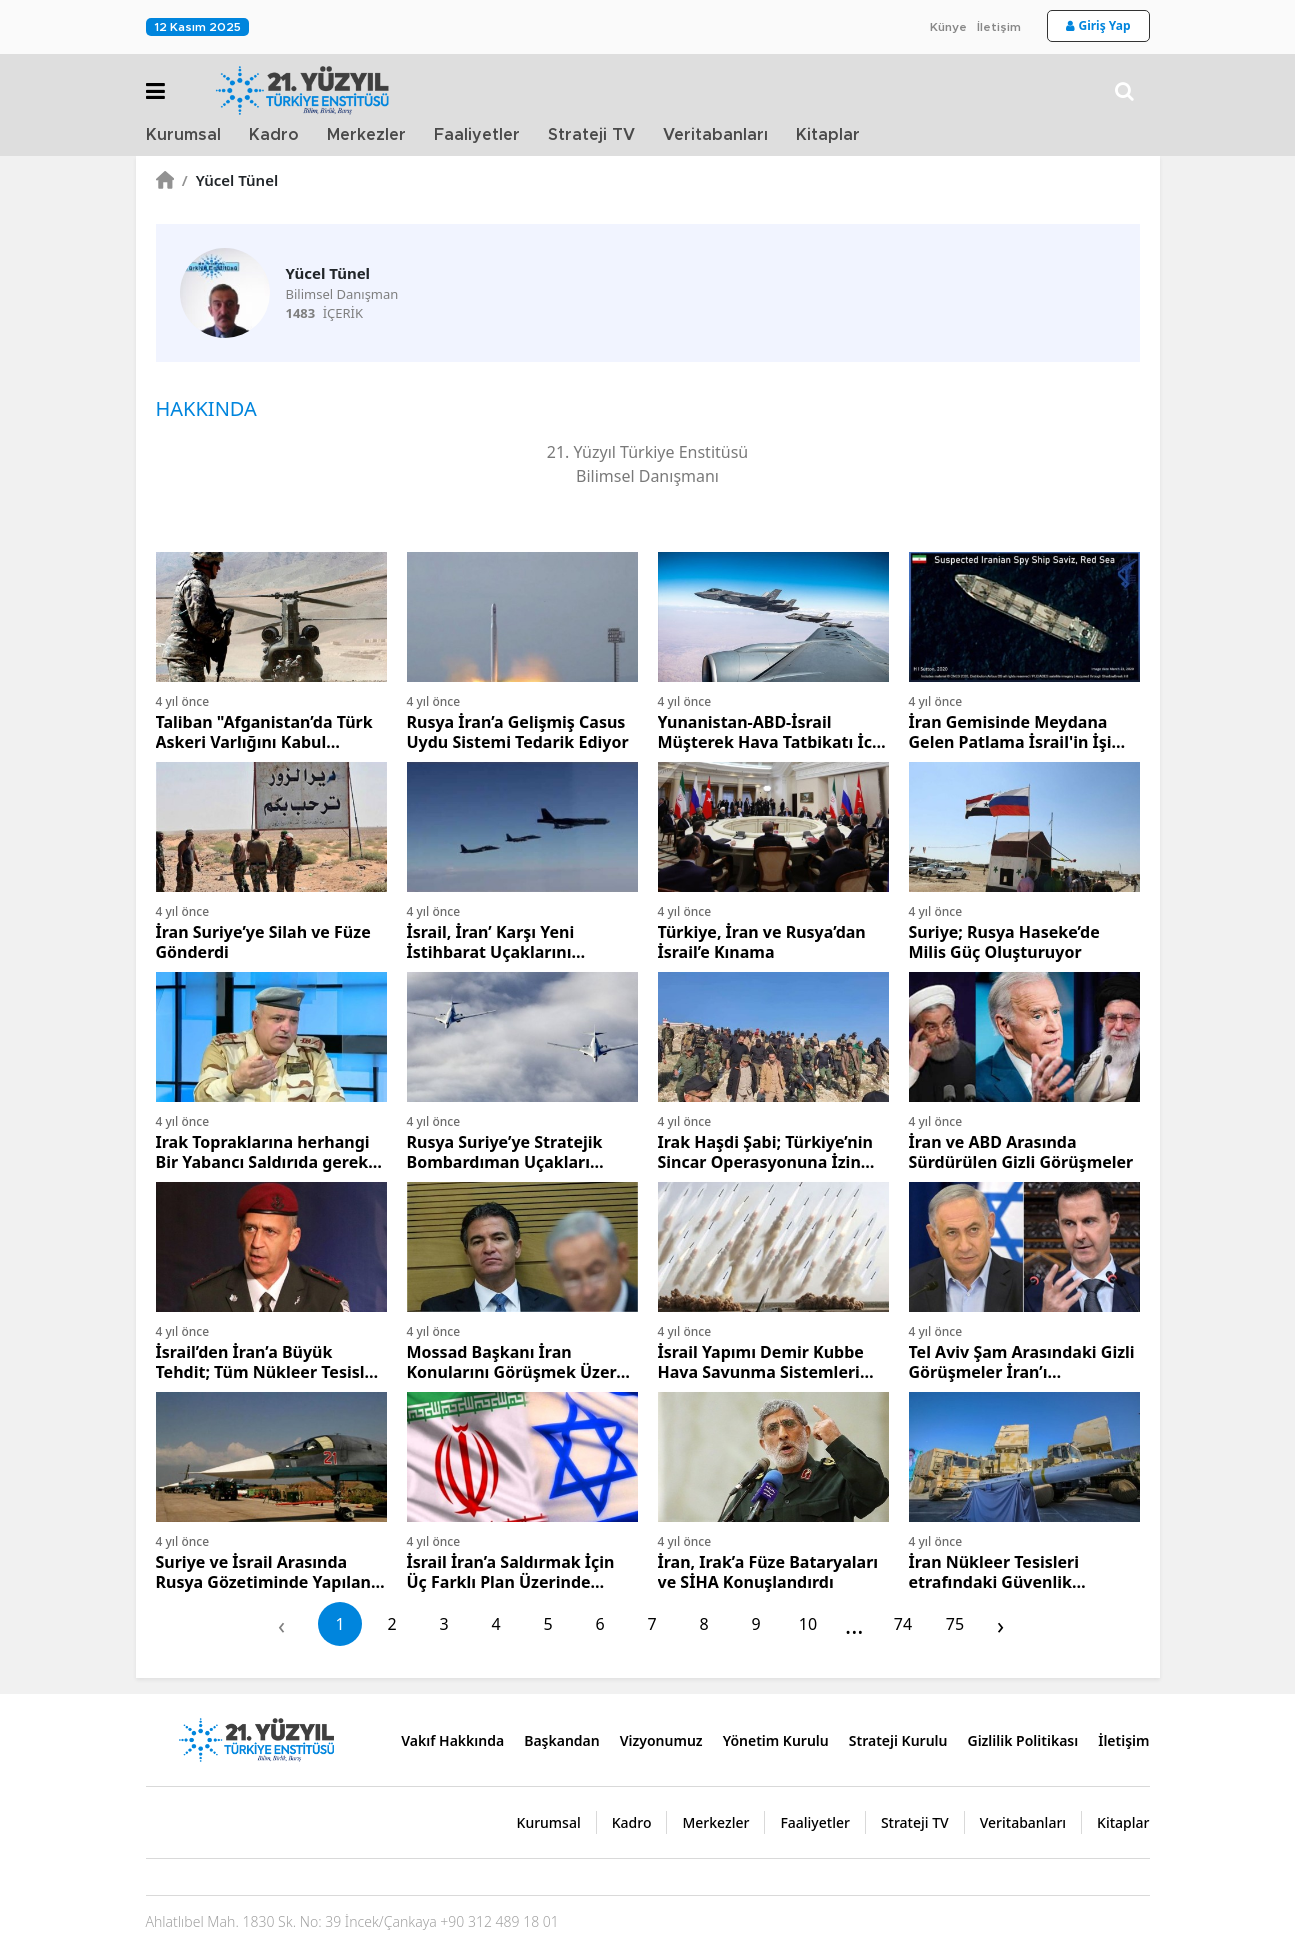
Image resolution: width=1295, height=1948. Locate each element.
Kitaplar (828, 135)
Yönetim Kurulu (776, 1740)
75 (955, 1624)
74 (903, 1624)
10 (808, 1624)
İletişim (999, 27)
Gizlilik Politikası (1022, 1740)
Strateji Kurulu (898, 1740)
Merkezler (366, 135)
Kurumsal (183, 135)
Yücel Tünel (230, 180)
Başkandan (562, 1740)
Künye (948, 27)
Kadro (274, 135)
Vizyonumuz (661, 1740)
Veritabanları (715, 135)
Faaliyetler (477, 135)
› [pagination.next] (1000, 1625)
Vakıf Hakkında (452, 1740)
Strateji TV (591, 135)
